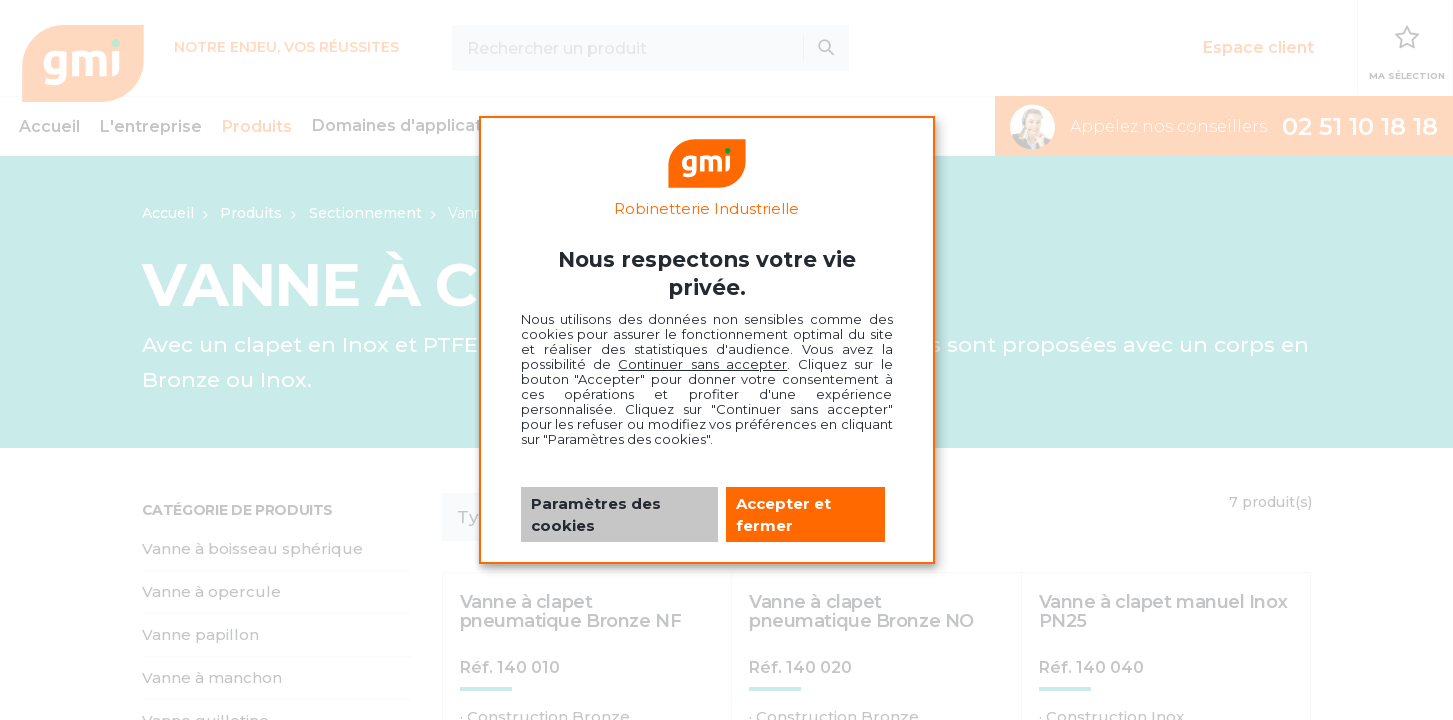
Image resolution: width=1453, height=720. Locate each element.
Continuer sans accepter (702, 364)
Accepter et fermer (783, 514)
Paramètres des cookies (596, 514)
